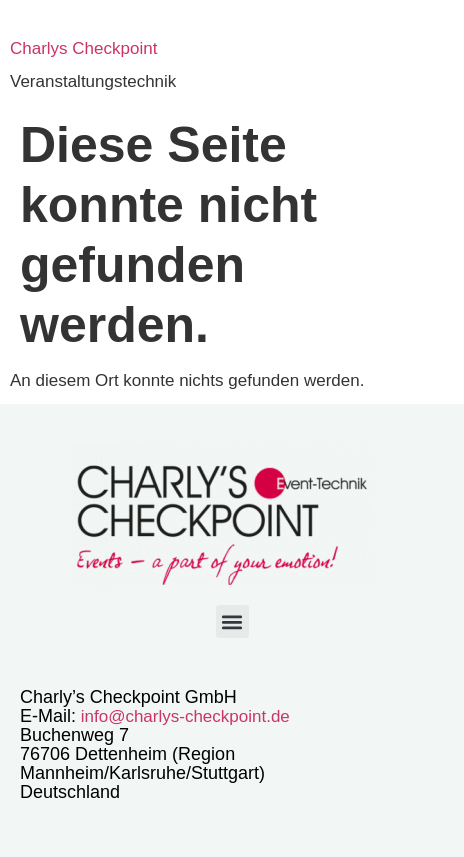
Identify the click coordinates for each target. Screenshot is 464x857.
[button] (232, 621)
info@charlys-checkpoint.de (183, 716)
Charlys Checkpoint (83, 48)
